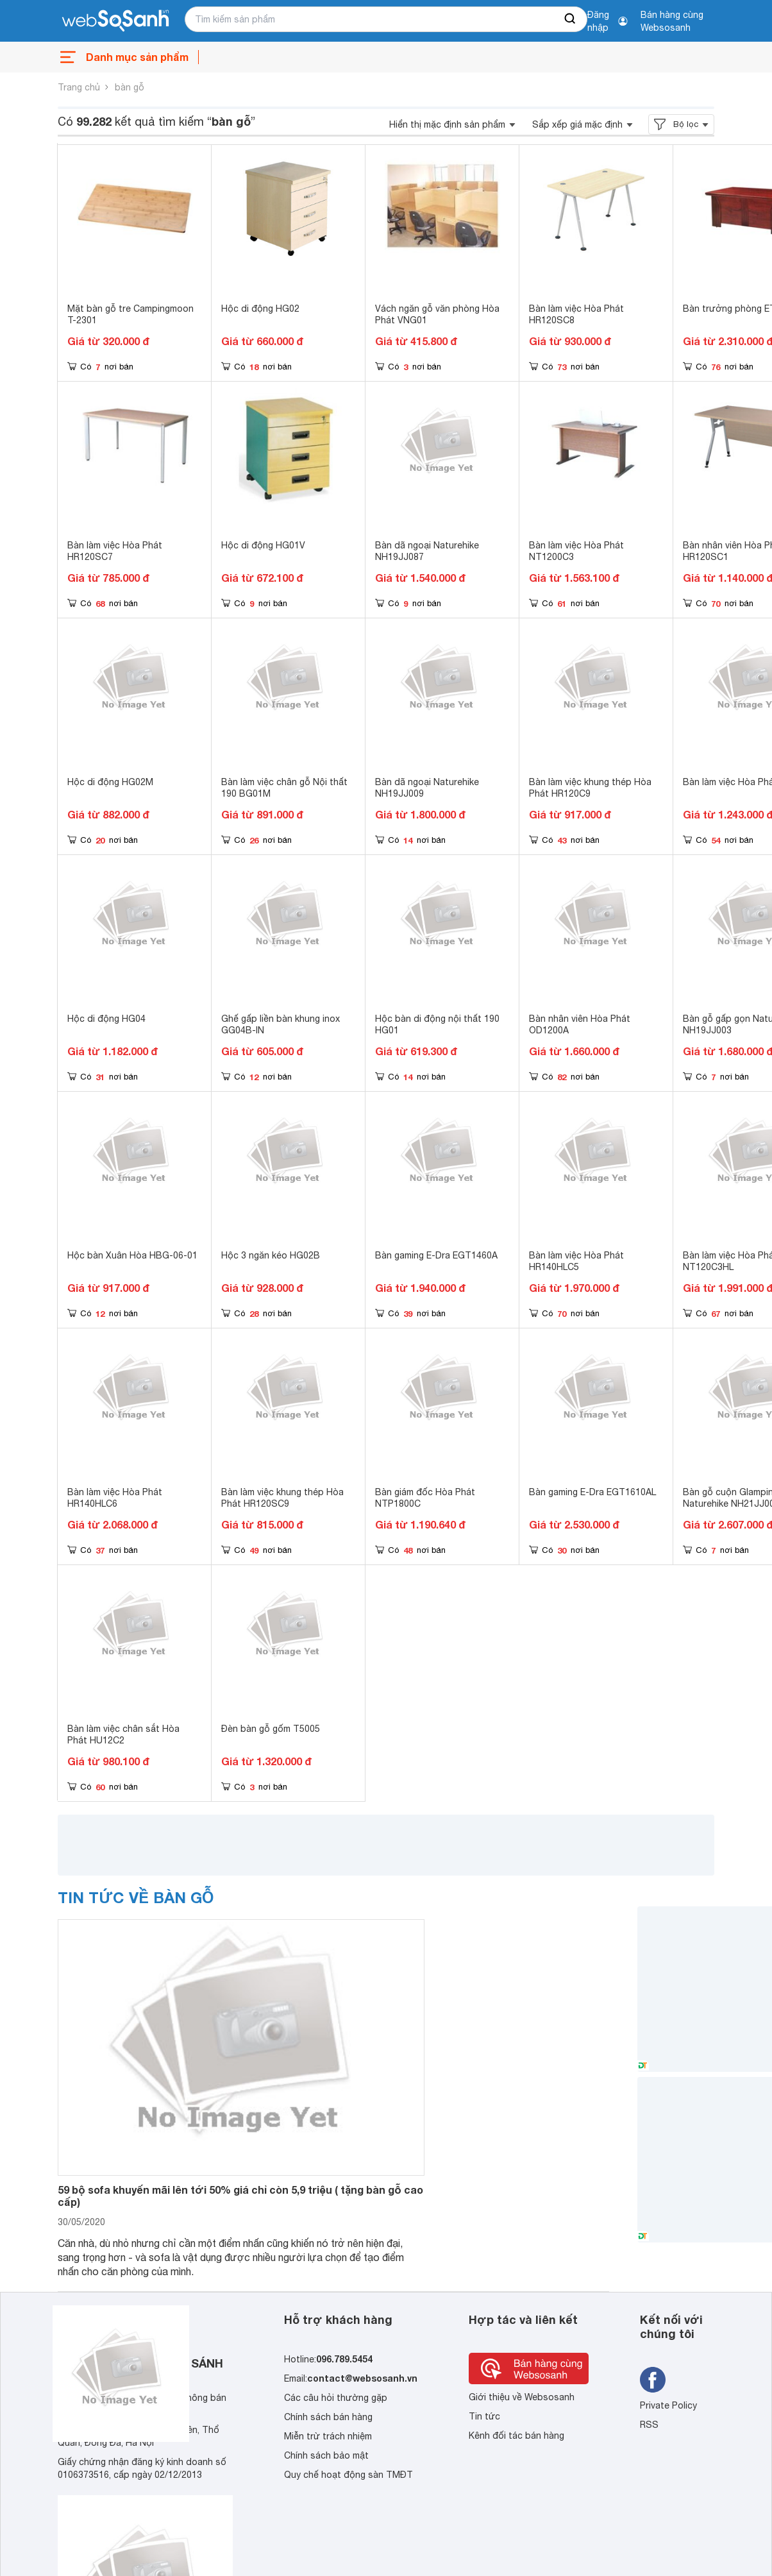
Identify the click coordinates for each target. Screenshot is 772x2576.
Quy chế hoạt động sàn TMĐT (348, 2475)
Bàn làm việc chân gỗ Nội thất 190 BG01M (284, 788)
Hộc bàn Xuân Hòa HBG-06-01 (132, 1255)
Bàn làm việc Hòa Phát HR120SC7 (114, 551)
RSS (649, 2424)
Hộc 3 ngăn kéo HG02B (270, 1255)
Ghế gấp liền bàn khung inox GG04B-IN (280, 1024)
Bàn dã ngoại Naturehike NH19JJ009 (427, 788)
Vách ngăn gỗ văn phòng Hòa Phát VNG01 (437, 314)
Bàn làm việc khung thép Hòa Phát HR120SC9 (282, 1498)
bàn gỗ (129, 87)
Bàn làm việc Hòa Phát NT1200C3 (576, 551)
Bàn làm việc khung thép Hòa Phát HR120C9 (590, 788)
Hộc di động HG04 (106, 1018)
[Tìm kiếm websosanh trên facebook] (653, 2380)
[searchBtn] (571, 19)
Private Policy (668, 2405)
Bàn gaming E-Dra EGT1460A (436, 1255)
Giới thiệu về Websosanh (522, 2397)
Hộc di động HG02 (260, 308)
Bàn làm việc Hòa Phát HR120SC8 (576, 314)
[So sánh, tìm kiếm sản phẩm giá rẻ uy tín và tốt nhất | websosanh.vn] (115, 21)
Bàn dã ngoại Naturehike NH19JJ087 (427, 551)
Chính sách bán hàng (328, 2417)
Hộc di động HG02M (110, 782)
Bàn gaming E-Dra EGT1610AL (592, 1492)
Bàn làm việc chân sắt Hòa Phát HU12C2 (123, 1734)
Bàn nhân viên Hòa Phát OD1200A (579, 1024)
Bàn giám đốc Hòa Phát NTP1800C (425, 1498)
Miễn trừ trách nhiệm (328, 2436)
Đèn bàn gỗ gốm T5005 (270, 1729)
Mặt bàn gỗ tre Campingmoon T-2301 (130, 314)
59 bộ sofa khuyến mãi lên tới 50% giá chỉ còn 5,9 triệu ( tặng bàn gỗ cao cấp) (240, 2195)
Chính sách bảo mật (326, 2455)
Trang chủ (79, 87)
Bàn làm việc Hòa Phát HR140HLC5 (576, 1261)
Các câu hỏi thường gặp (335, 2398)
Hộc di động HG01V (263, 545)
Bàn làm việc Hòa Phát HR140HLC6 (114, 1498)
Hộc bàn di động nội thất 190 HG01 (437, 1024)
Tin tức (484, 2416)
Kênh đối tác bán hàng (516, 2435)
